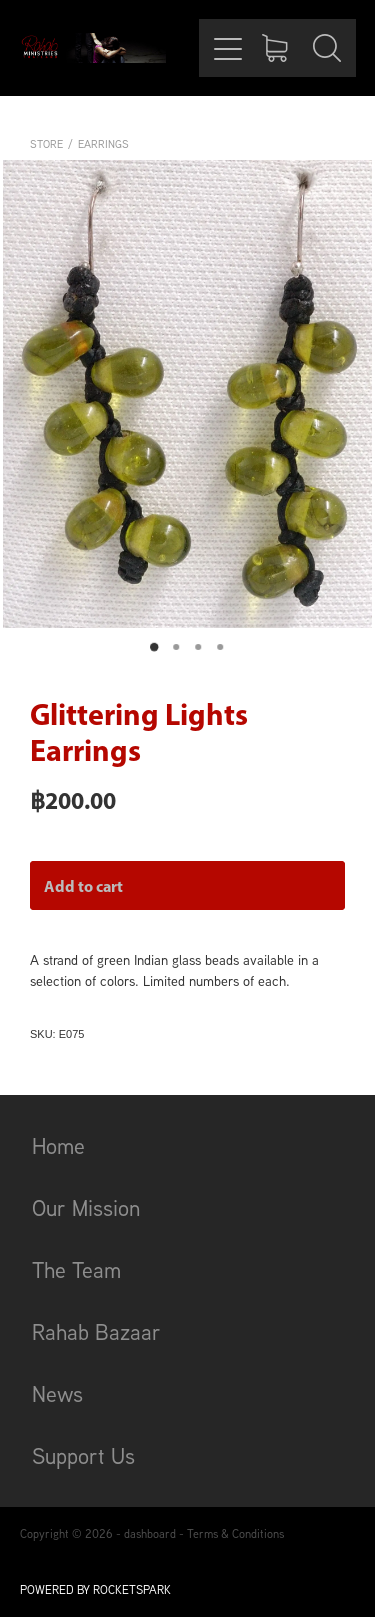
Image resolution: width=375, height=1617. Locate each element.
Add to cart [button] (83, 886)
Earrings (103, 144)
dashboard (150, 1533)
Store (46, 144)
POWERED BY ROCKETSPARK (95, 1589)
